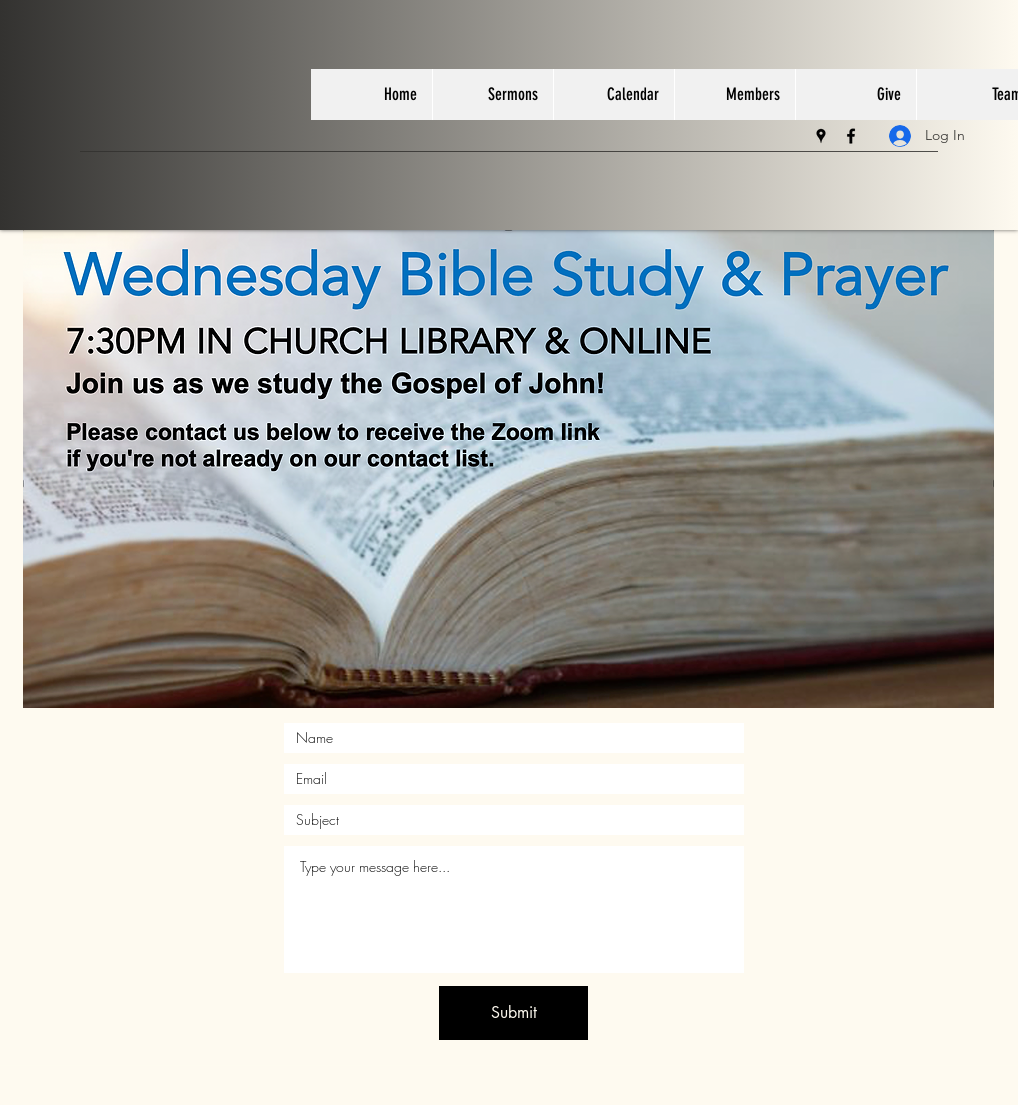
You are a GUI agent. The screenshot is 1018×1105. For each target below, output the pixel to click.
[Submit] (513, 1013)
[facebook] (851, 136)
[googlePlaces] (821, 136)
